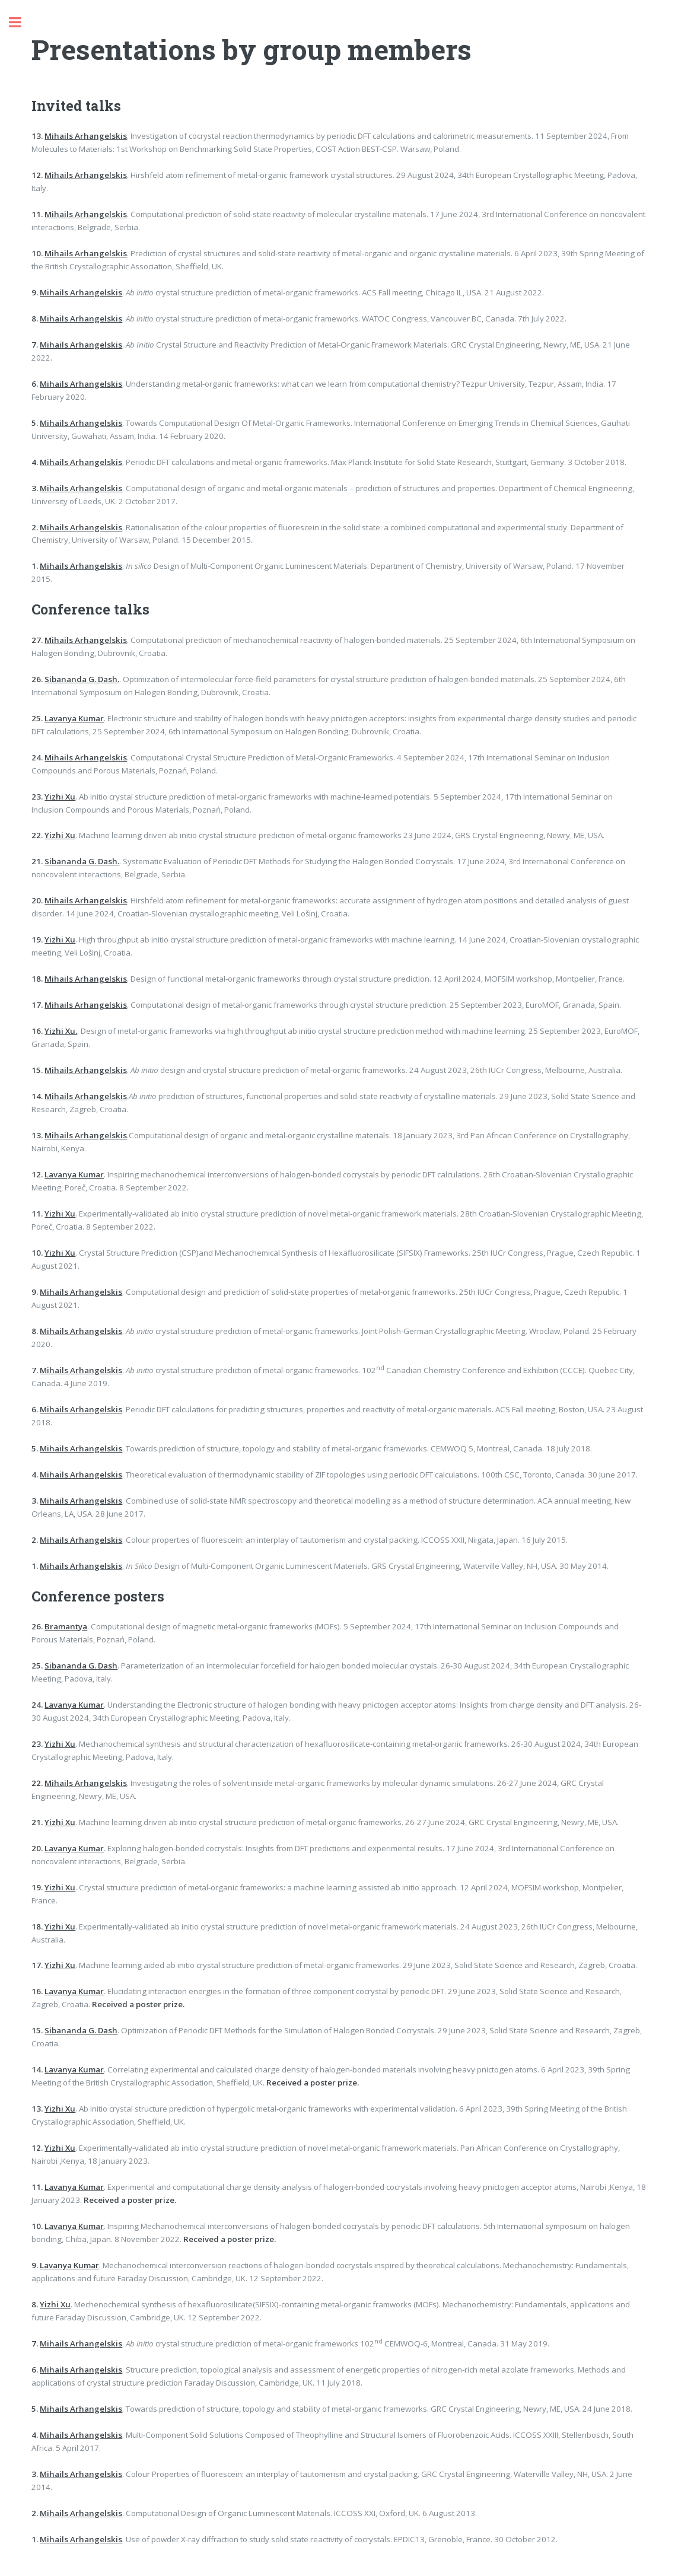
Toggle (21, 22)
